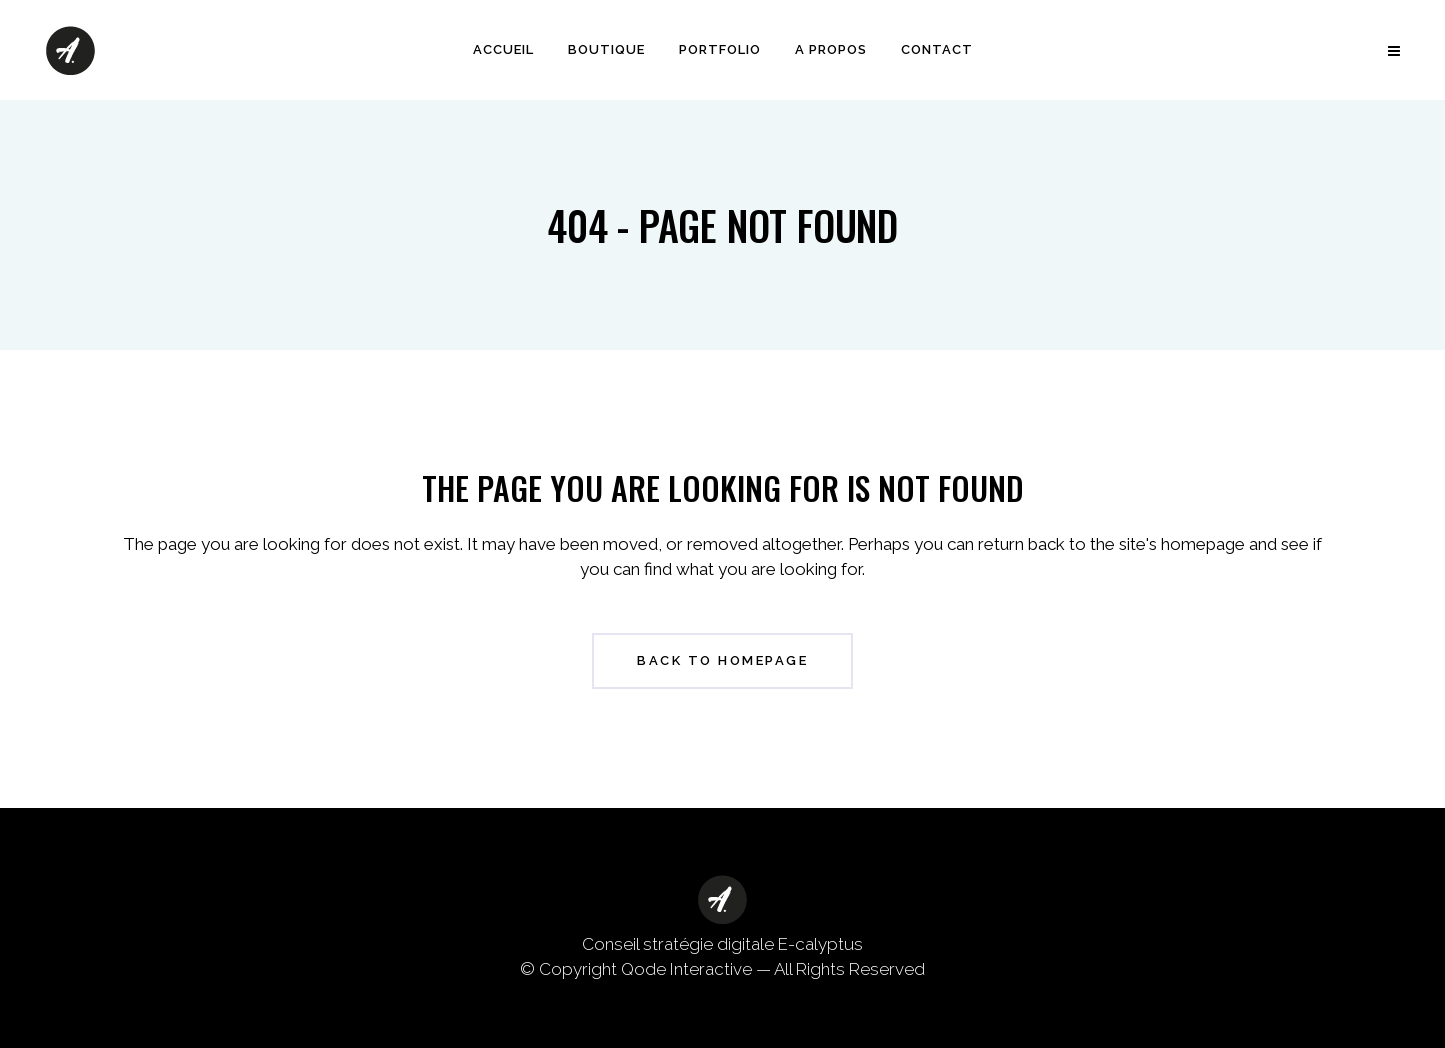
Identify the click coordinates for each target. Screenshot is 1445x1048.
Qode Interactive (686, 969)
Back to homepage (722, 660)
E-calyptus (820, 944)
